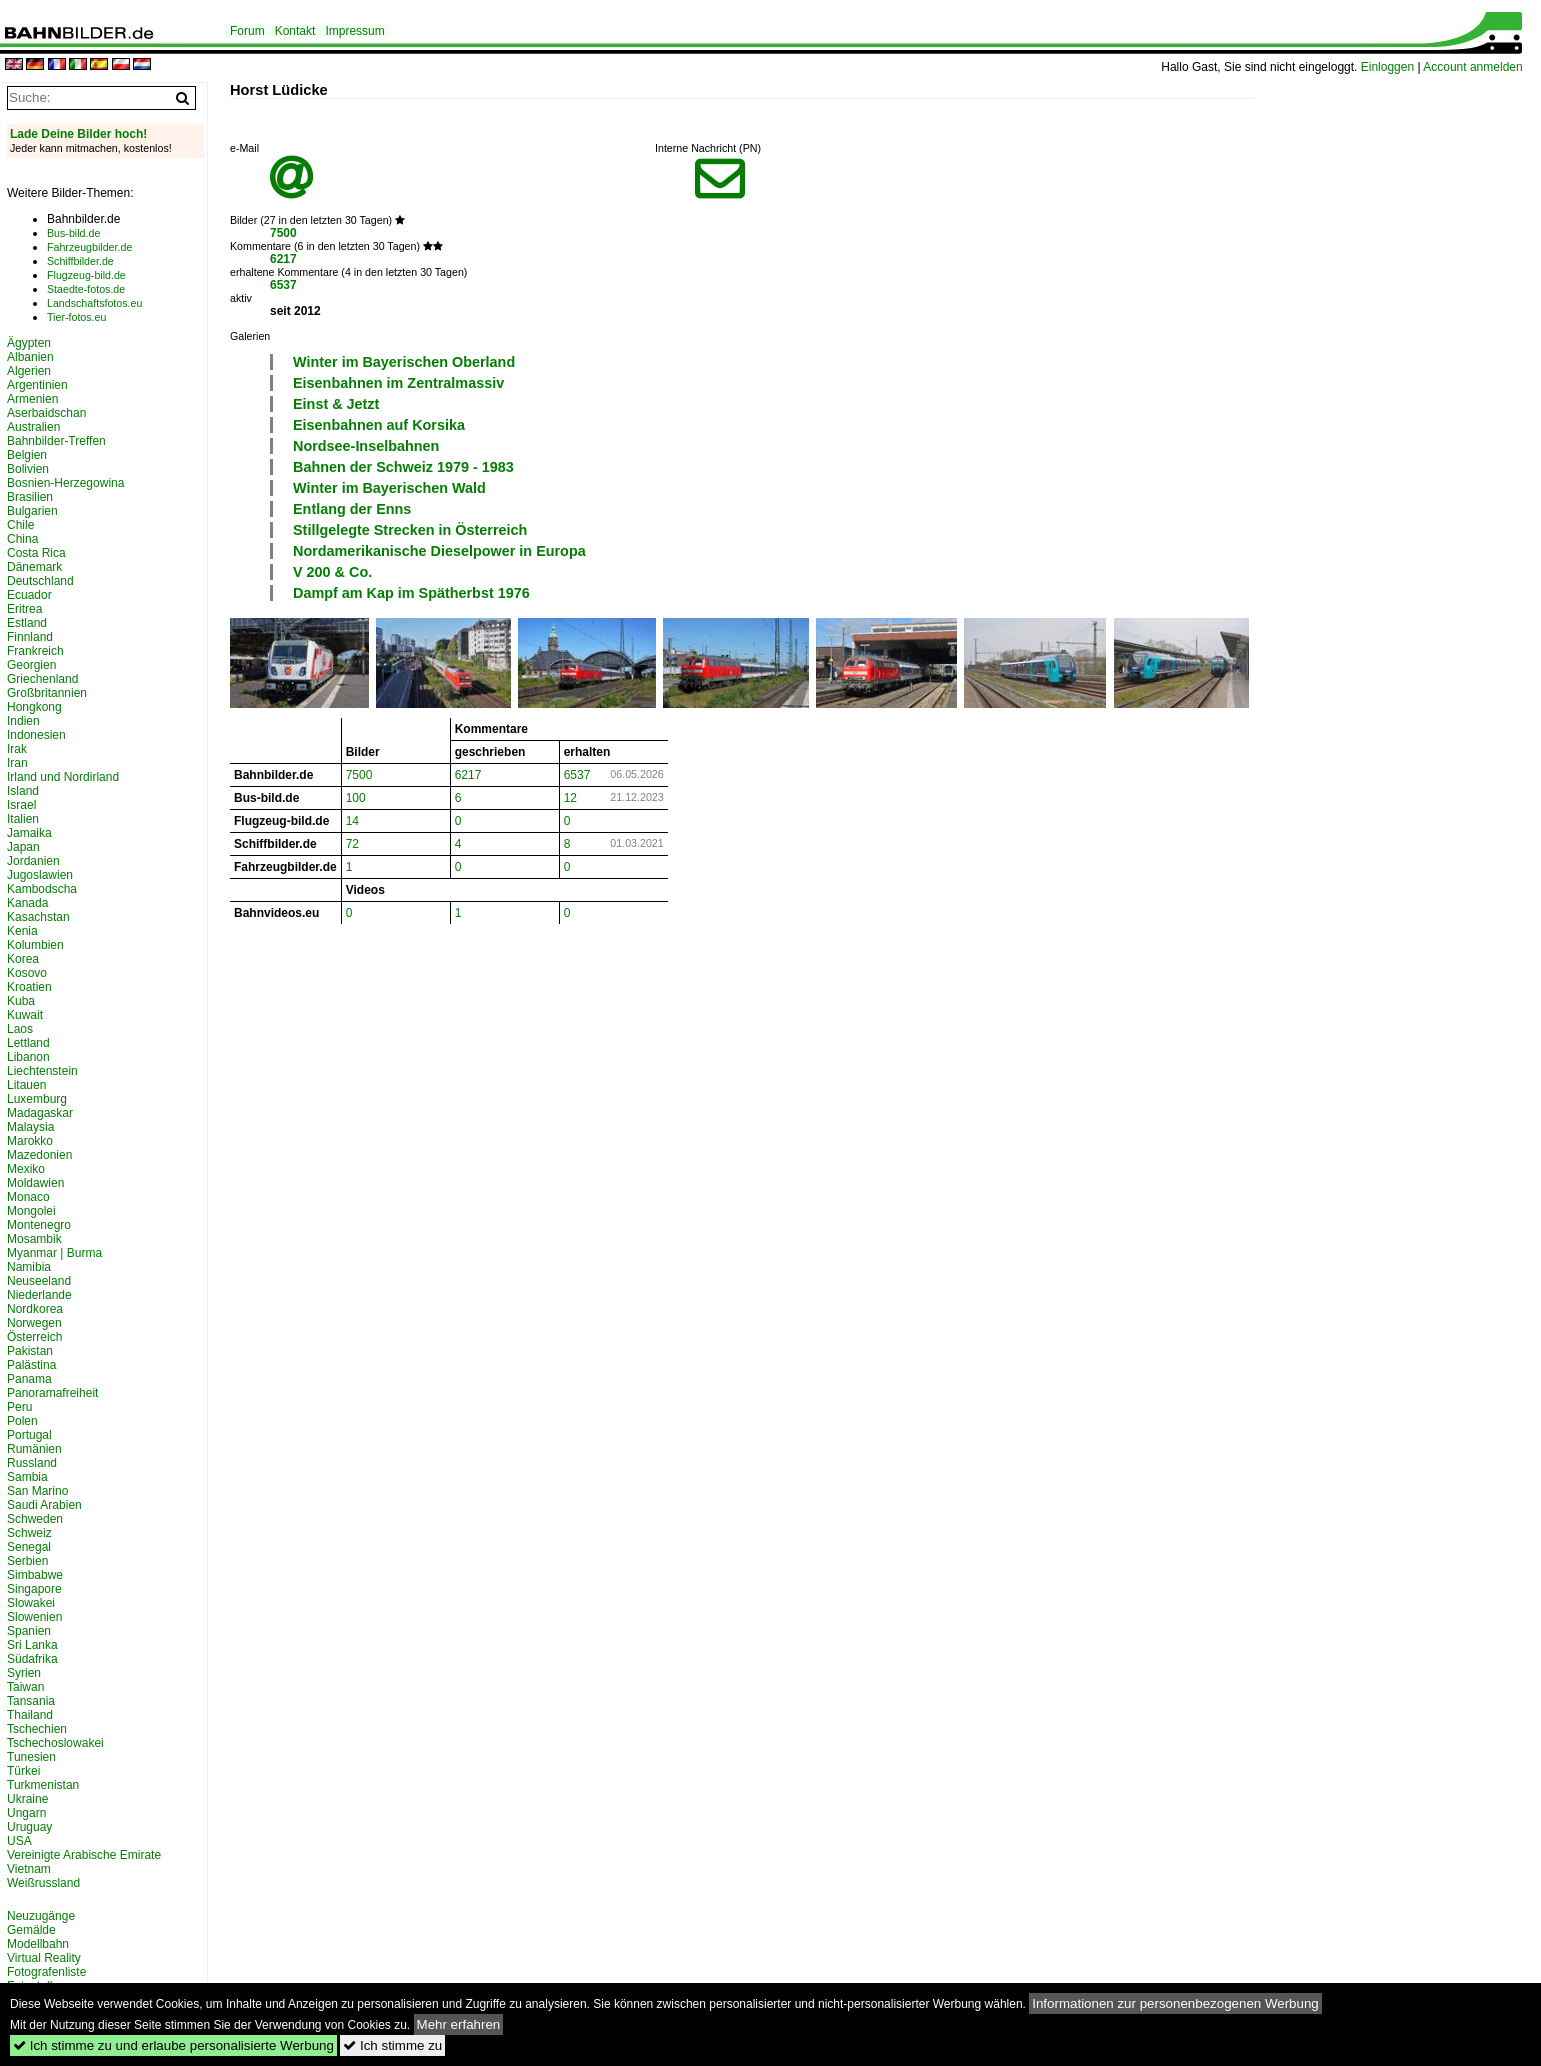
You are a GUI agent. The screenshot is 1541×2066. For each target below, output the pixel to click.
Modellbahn (38, 1944)
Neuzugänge (41, 1916)
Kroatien (29, 987)
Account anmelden (1472, 67)
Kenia (22, 931)
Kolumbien (35, 945)
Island (23, 791)
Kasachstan (38, 917)
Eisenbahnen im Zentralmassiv (398, 383)
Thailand (30, 1715)
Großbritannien (47, 693)
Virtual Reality (44, 1958)
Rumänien (34, 1449)
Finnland (30, 637)
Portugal (29, 1435)
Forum (247, 31)
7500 (283, 233)
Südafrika (32, 1659)
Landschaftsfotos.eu (94, 303)
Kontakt (295, 31)
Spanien (29, 1631)
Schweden (35, 1519)
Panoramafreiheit (52, 1393)
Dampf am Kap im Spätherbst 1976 (411, 593)
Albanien (30, 357)
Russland (32, 1463)
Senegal (29, 1547)
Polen (22, 1421)
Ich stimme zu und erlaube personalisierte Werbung (173, 2045)
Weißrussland (43, 1883)
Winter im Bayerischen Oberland (404, 362)
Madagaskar (40, 1113)
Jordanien (33, 861)
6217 (283, 259)
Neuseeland (39, 1281)
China (22, 539)
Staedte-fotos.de (86, 289)
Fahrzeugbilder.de (89, 247)
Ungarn (26, 1813)
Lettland (28, 1043)
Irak (17, 749)
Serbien (27, 1561)
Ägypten (29, 343)
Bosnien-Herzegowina (65, 483)
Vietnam (29, 1869)
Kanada (27, 903)
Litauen (26, 1085)
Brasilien (30, 497)
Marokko (30, 1141)
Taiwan (25, 1687)
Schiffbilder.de (80, 261)
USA (19, 1841)
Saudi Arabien (44, 1505)
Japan (23, 847)
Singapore (34, 1589)
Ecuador (29, 595)
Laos (20, 1029)
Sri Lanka (32, 1645)
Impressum (354, 31)
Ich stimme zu (392, 2045)
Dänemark (34, 567)
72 (352, 844)
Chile (20, 525)
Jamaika (29, 833)
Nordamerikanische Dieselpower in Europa (439, 551)
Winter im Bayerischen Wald (389, 488)
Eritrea (24, 609)
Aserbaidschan (46, 413)
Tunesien (31, 1757)
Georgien (31, 665)
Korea (23, 959)
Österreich (34, 1337)
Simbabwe (35, 1575)
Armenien (32, 399)
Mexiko (26, 1169)
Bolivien (28, 469)
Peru (19, 1407)
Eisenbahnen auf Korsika (379, 425)
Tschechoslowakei (55, 1743)
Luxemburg (37, 1099)
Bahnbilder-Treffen (56, 441)
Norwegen (34, 1323)
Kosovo (27, 973)
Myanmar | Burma (54, 1253)
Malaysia (30, 1127)
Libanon (28, 1057)
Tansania (31, 1701)
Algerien (29, 371)
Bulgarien (32, 511)
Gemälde (31, 1930)
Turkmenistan (43, 1785)
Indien (23, 721)
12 (570, 798)
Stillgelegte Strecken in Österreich (410, 530)
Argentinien (37, 385)
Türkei (23, 1771)
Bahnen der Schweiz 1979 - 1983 (403, 467)
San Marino (37, 1491)
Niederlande (39, 1295)
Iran (17, 763)
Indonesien (36, 735)
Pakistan (30, 1351)
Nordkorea (35, 1309)
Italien (23, 819)
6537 (283, 285)
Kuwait (25, 1015)
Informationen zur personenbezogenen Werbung (1175, 2003)
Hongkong (34, 707)
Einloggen (1387, 67)
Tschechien (37, 1729)
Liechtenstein (42, 1071)
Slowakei (31, 1603)
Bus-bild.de (73, 233)
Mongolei (31, 1211)
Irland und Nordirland (63, 777)
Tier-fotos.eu (76, 317)
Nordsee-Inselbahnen (366, 446)
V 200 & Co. (332, 572)
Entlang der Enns (352, 509)
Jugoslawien (40, 875)
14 (352, 821)
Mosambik (34, 1239)
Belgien (27, 455)
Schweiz (29, 1533)
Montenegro (39, 1225)
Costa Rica (36, 553)
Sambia (27, 1477)
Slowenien (34, 1617)
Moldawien (35, 1183)
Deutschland (40, 581)
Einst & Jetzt (336, 404)
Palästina (31, 1365)
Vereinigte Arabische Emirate (84, 1855)
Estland (27, 623)
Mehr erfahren (459, 2024)
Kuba (21, 1001)
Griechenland (42, 679)
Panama (29, 1379)
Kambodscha (42, 889)
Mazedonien (39, 1155)
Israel (21, 805)
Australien (33, 427)
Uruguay (29, 1827)
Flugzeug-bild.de (86, 275)
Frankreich (35, 651)
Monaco (28, 1197)
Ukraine (27, 1799)
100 (356, 798)
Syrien (24, 1673)
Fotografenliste (46, 1972)
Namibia (29, 1267)
